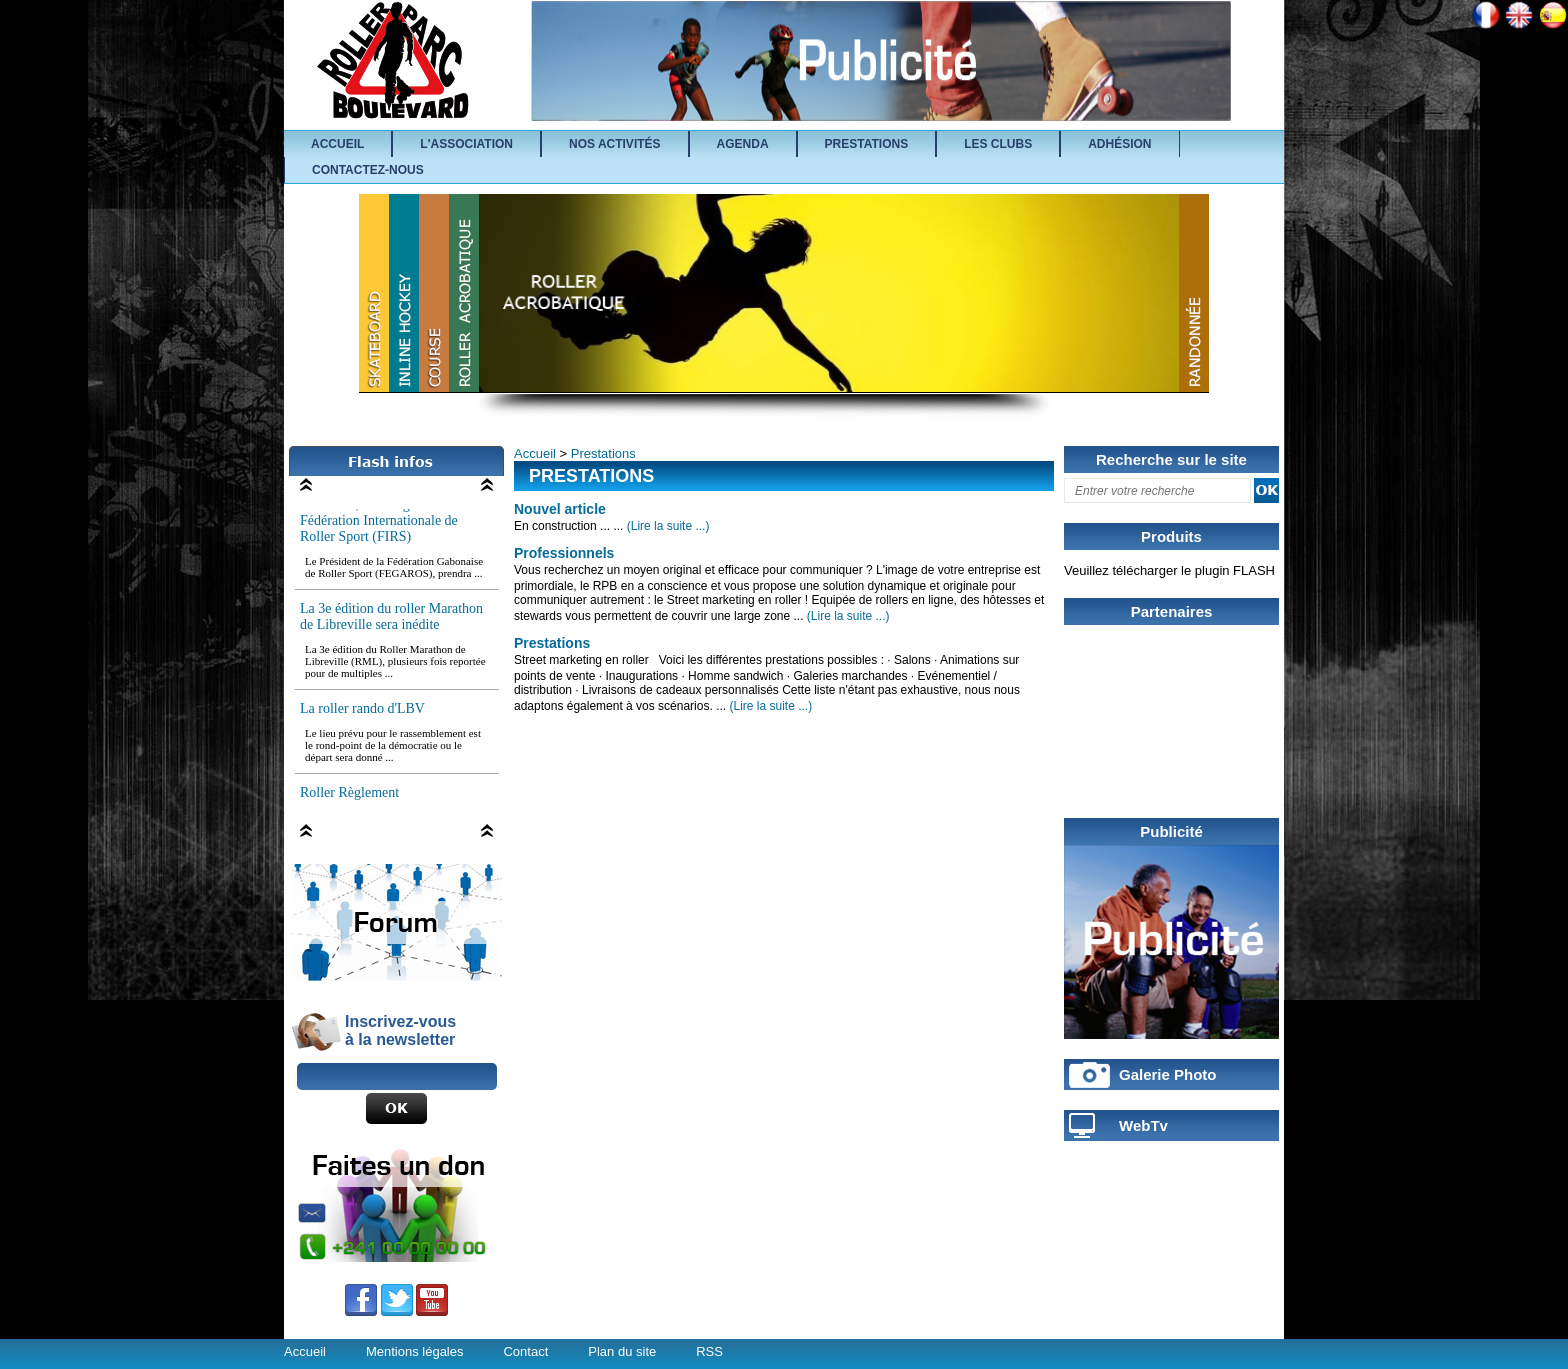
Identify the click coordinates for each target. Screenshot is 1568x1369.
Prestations (603, 453)
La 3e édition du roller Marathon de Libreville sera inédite (391, 619)
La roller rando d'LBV (362, 711)
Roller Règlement (349, 795)
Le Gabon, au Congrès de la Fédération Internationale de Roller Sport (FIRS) (379, 523)
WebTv (1143, 1125)
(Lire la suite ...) (668, 526)
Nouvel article (560, 509)
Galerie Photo (1168, 1074)
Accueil (535, 453)
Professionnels (564, 553)
